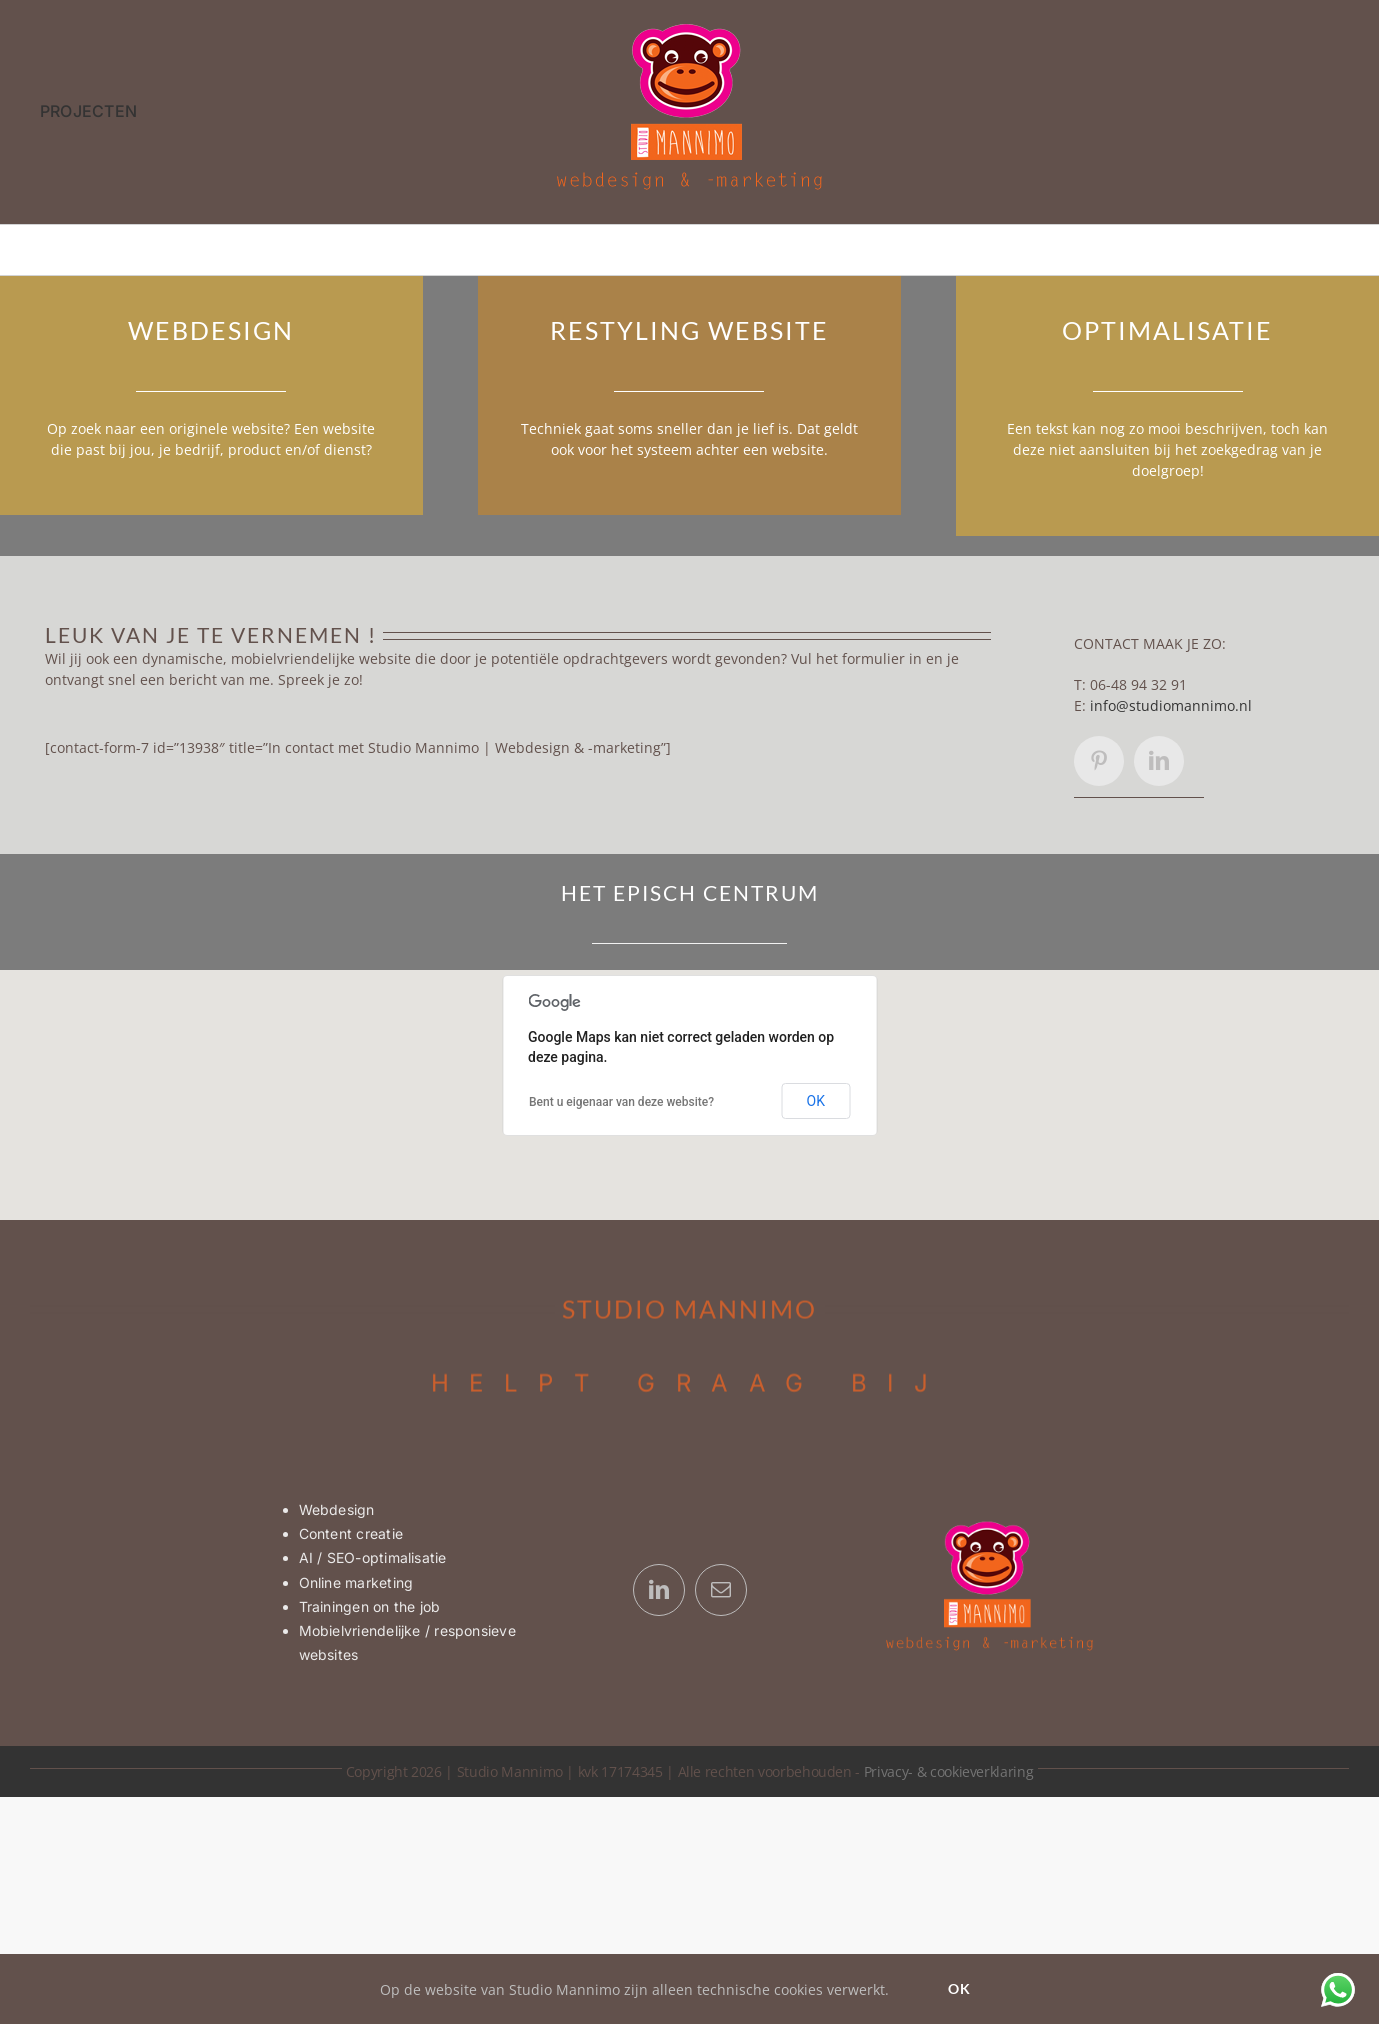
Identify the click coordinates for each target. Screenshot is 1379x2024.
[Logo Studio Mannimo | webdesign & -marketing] (690, 28)
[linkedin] (1159, 761)
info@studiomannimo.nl (1171, 705)
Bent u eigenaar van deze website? (621, 1102)
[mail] (721, 1590)
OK (816, 1101)
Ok (959, 1988)
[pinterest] (1099, 761)
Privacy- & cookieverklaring (949, 1771)
